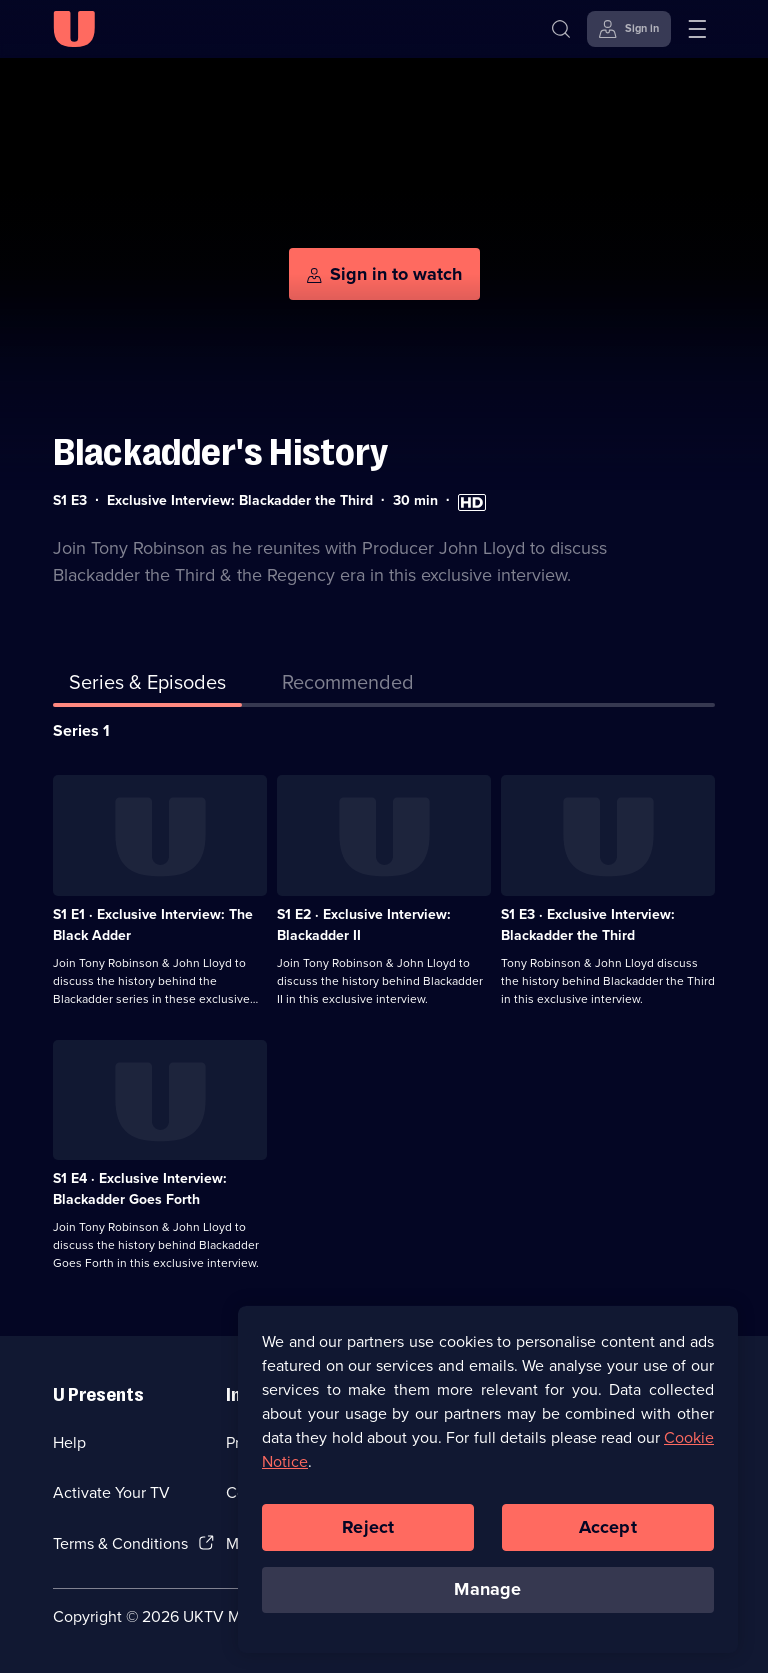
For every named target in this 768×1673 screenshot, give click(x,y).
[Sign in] (629, 29)
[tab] (348, 686)
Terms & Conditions (120, 1543)
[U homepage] (74, 29)
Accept (608, 1529)
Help (69, 1442)
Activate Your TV (111, 1492)
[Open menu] (697, 29)
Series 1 (81, 730)
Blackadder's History (220, 452)
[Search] (561, 29)
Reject (368, 1529)
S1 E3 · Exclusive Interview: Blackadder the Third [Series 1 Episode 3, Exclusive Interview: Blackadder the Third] (588, 925)
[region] (488, 1481)
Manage (487, 1592)
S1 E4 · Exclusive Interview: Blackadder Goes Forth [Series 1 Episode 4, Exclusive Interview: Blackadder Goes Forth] (140, 1189)
